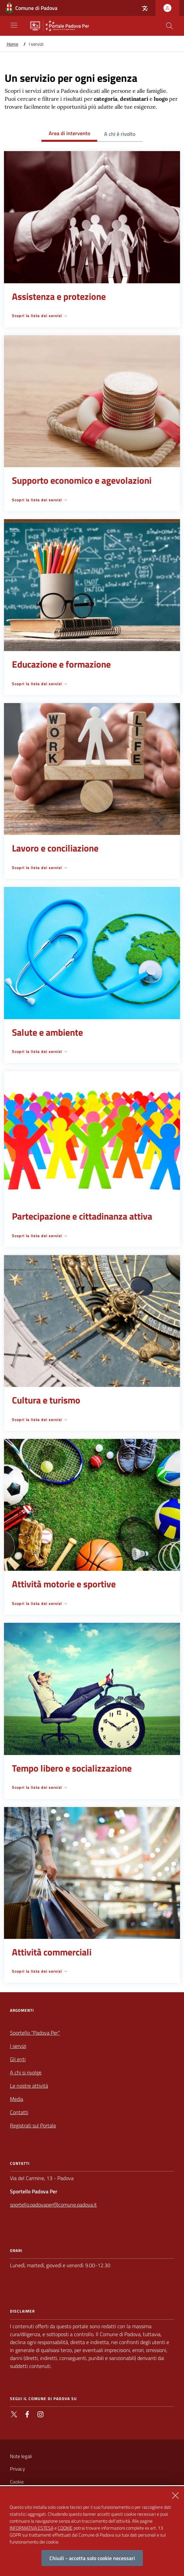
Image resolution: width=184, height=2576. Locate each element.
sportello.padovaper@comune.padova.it (53, 2205)
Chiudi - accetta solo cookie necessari (92, 2563)
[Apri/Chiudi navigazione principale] (14, 25)
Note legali (21, 2456)
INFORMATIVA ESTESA (31, 2532)
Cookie (17, 2482)
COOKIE (65, 2532)
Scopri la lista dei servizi (37, 315)
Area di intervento (69, 133)
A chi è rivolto (119, 134)
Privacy (17, 2469)
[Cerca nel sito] (169, 26)
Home (12, 44)
